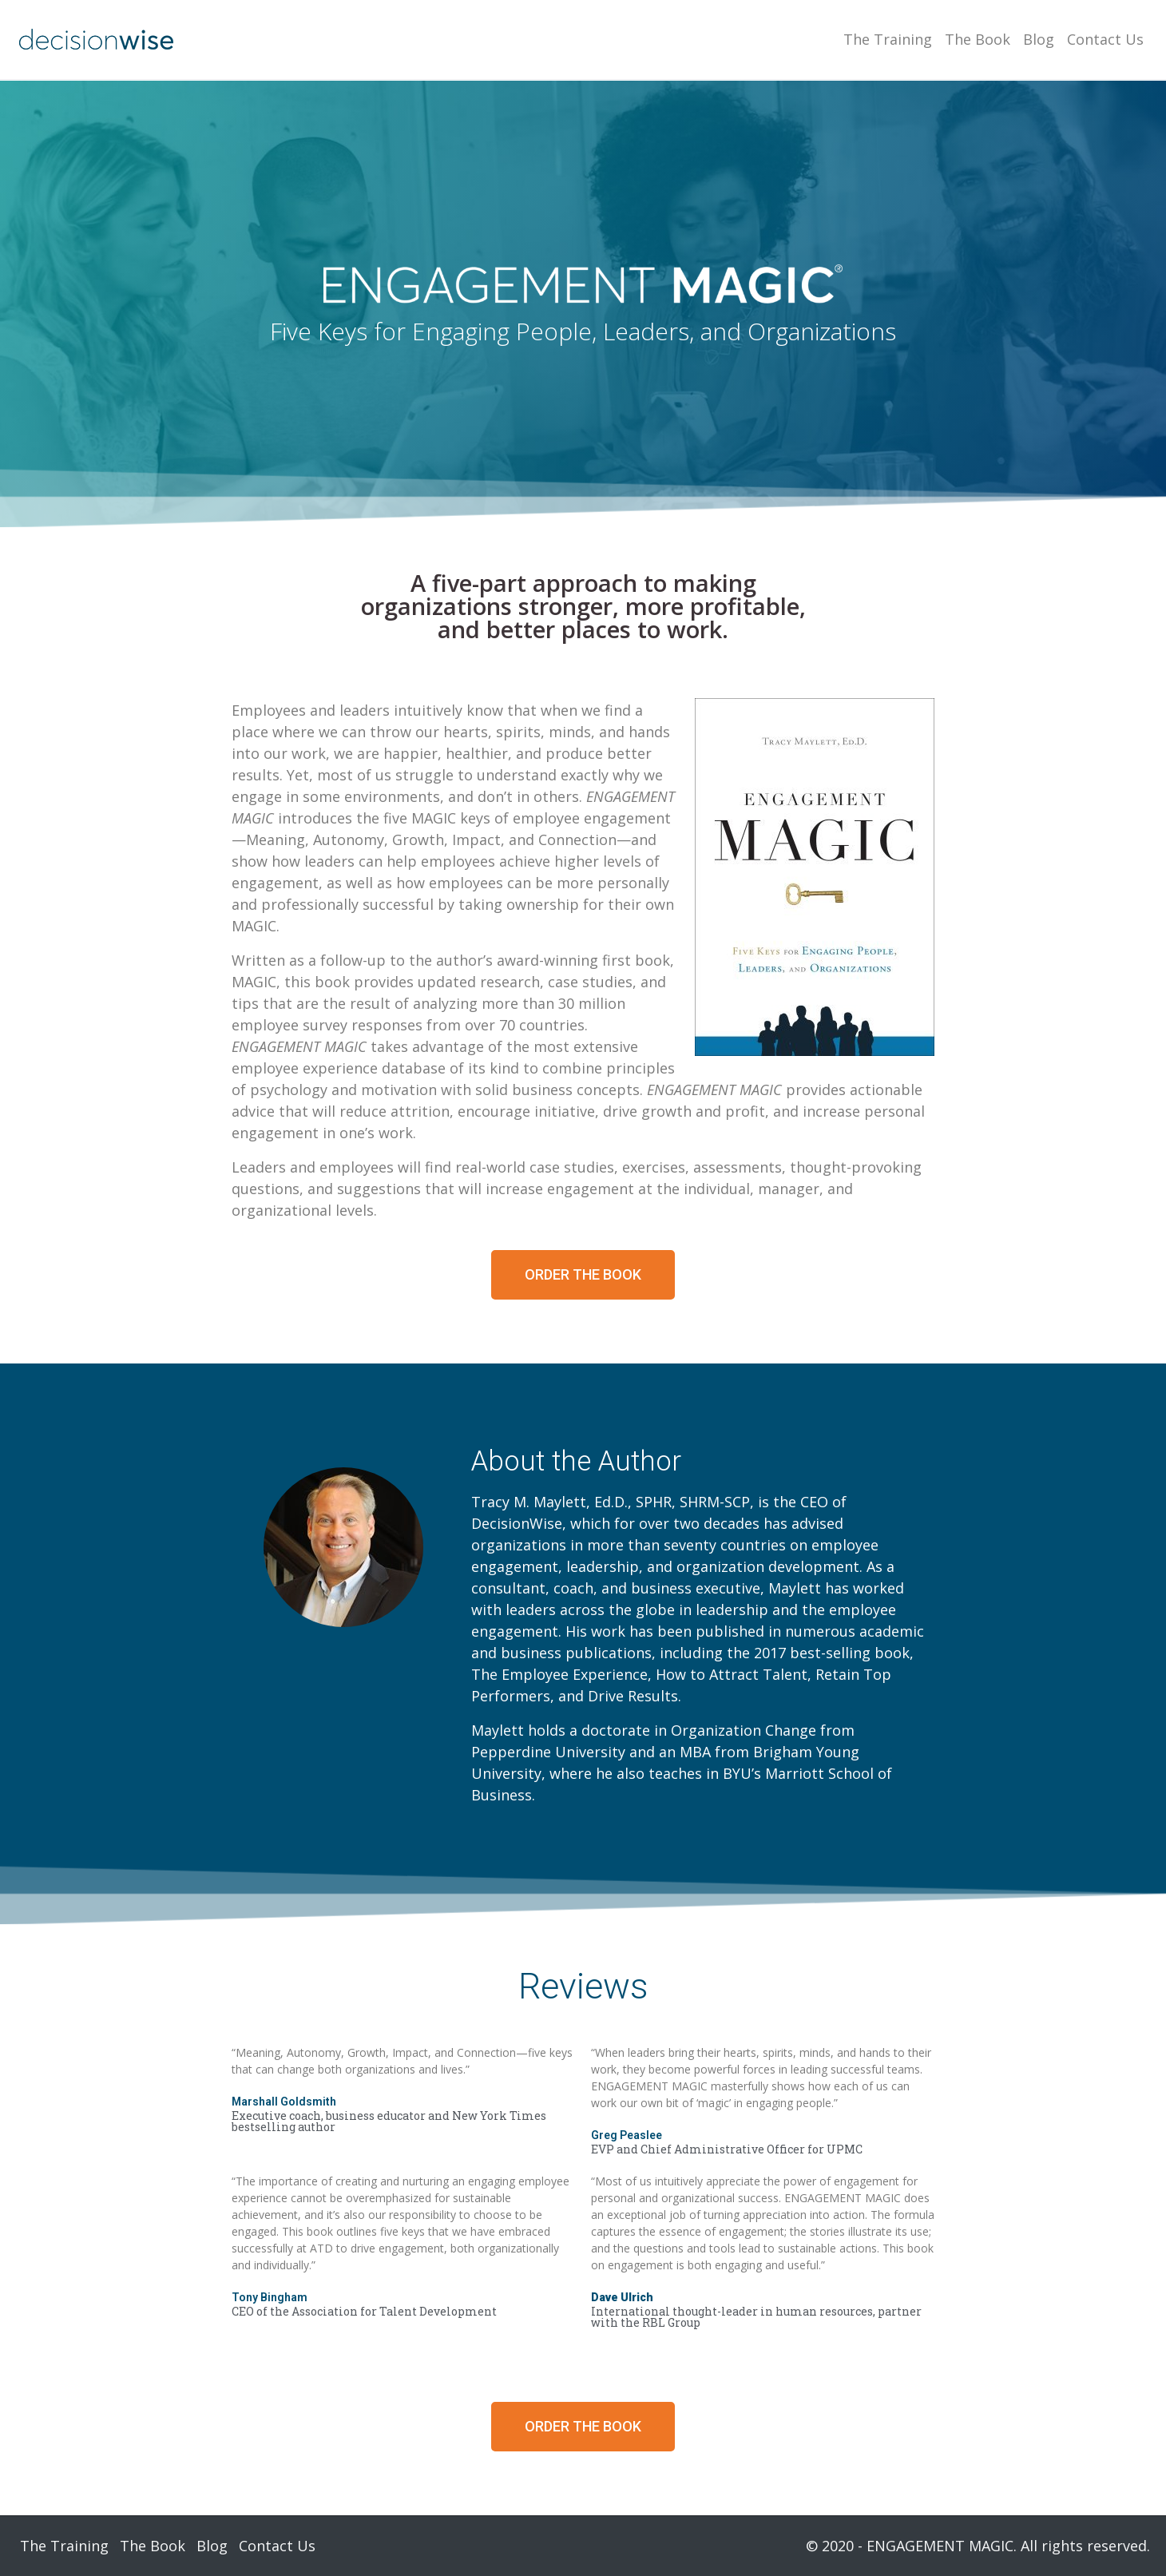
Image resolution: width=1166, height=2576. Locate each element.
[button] (583, 1275)
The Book (977, 39)
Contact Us (1105, 39)
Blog (1038, 39)
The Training (887, 39)
